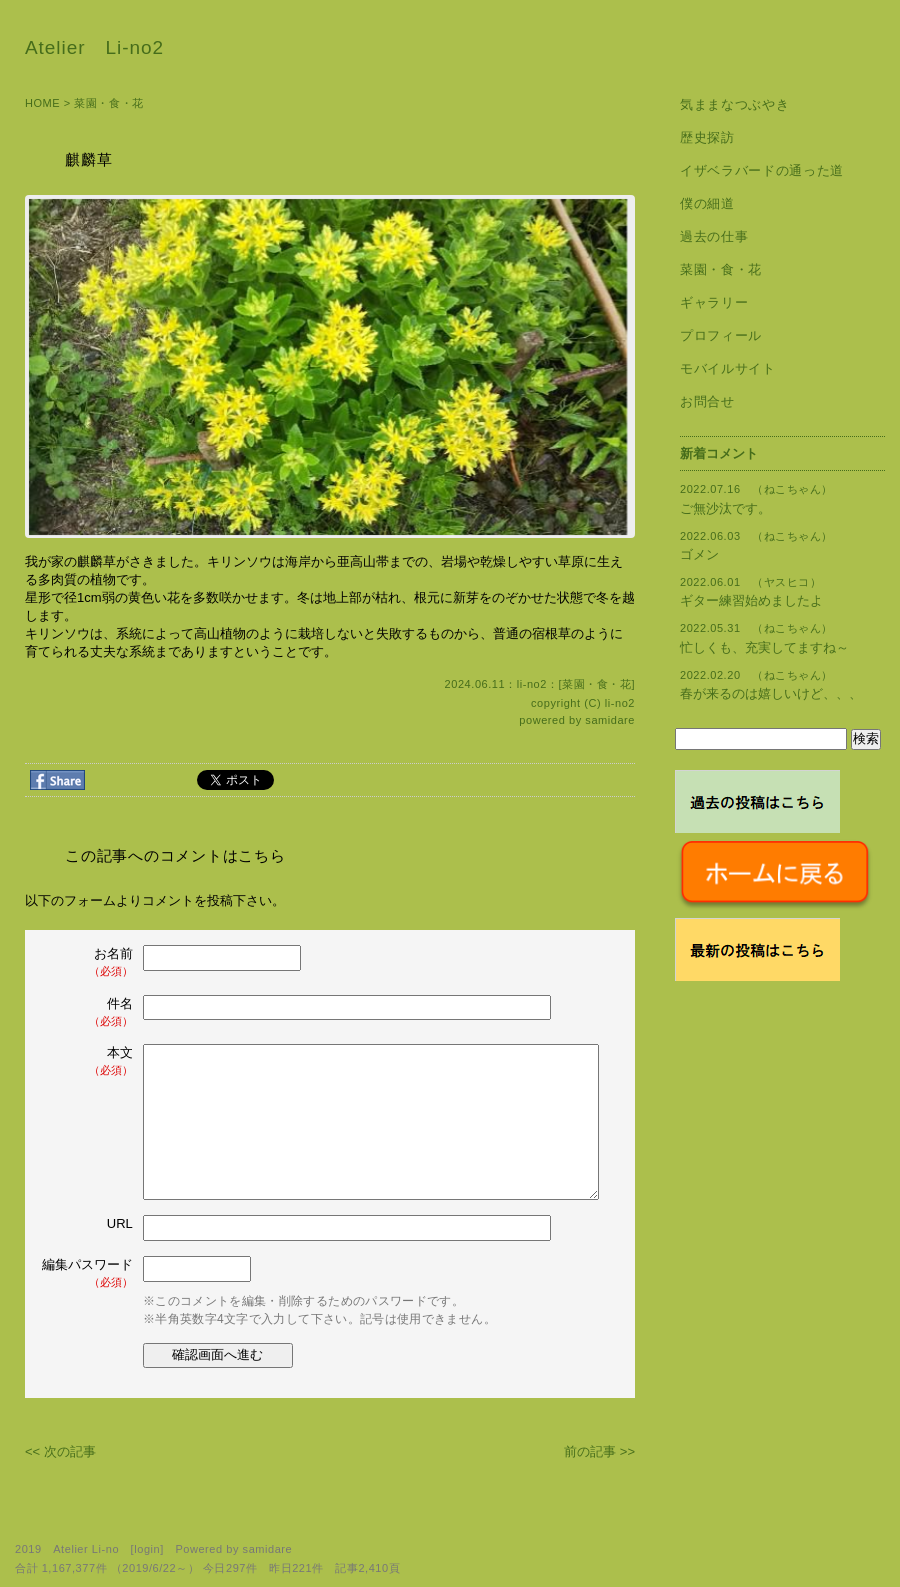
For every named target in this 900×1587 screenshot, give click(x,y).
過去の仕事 (714, 236)
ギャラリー (714, 302)
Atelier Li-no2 (94, 47)
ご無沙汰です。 (725, 508)
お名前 (89, 962)
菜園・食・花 (108, 103)
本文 (89, 1061)
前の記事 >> (599, 1451)
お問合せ (707, 401)
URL (120, 1223)
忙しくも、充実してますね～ (764, 647)
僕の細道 (707, 203)
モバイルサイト (728, 368)
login (147, 1549)
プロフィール (721, 335)
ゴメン (699, 554)
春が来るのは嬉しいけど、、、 (771, 693)
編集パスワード (87, 1273)
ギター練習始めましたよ (751, 600)
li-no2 (620, 703)
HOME (42, 103)
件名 (89, 1012)
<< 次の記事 (60, 1451)
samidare (610, 720)
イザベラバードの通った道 (762, 170)
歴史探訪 (707, 137)
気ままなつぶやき (734, 104)
